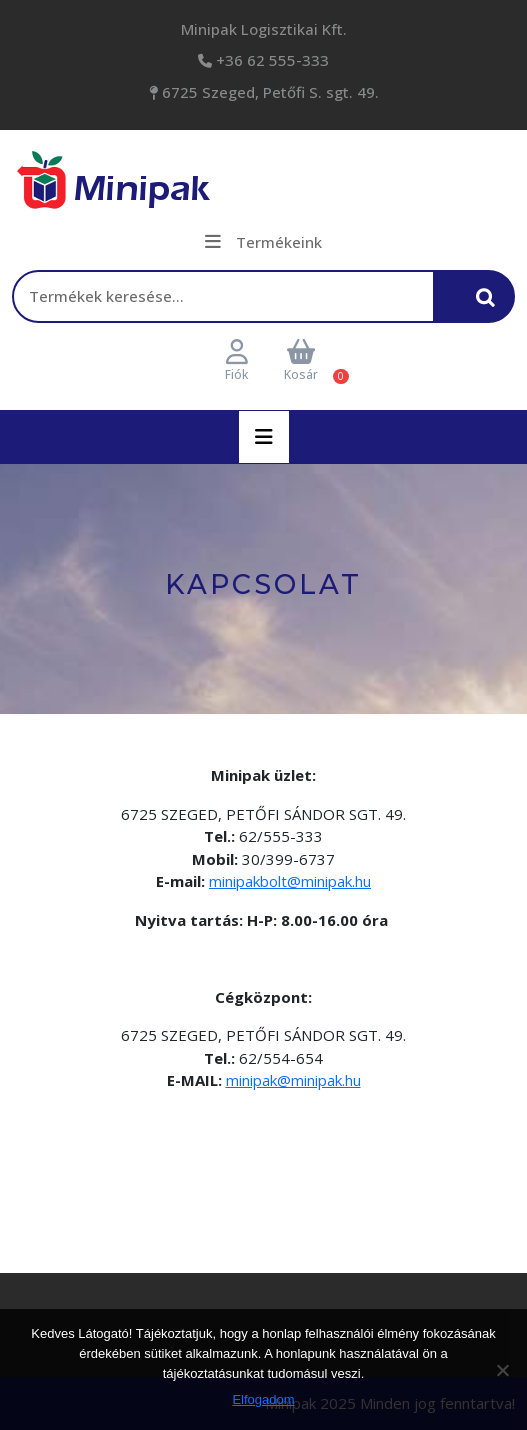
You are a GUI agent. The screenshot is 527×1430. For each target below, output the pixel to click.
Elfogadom (263, 1399)
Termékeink (263, 242)
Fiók (236, 361)
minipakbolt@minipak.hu (290, 881)
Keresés (491, 305)
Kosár (301, 361)
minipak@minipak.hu (293, 1080)
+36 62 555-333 (270, 60)
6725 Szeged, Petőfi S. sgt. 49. (268, 92)
